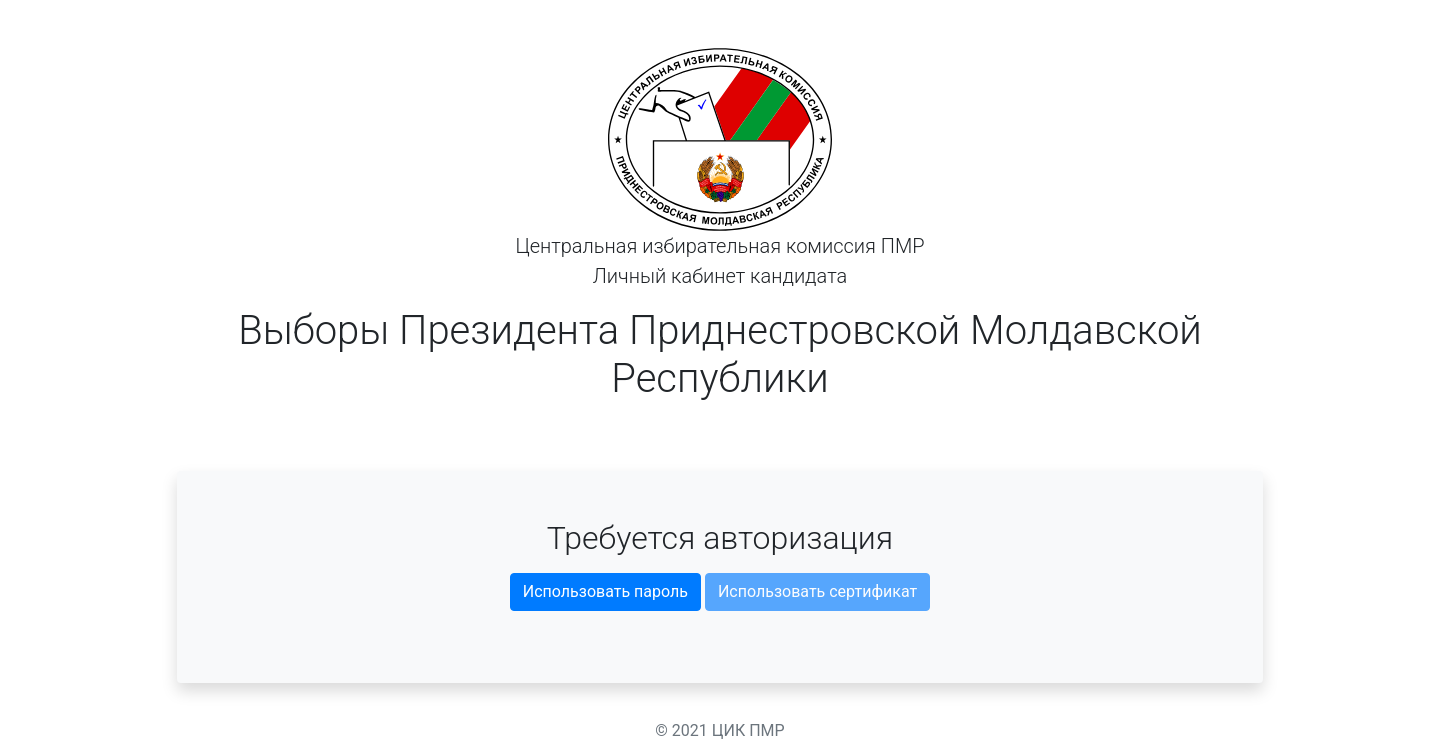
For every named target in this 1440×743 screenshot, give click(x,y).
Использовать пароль (605, 591)
